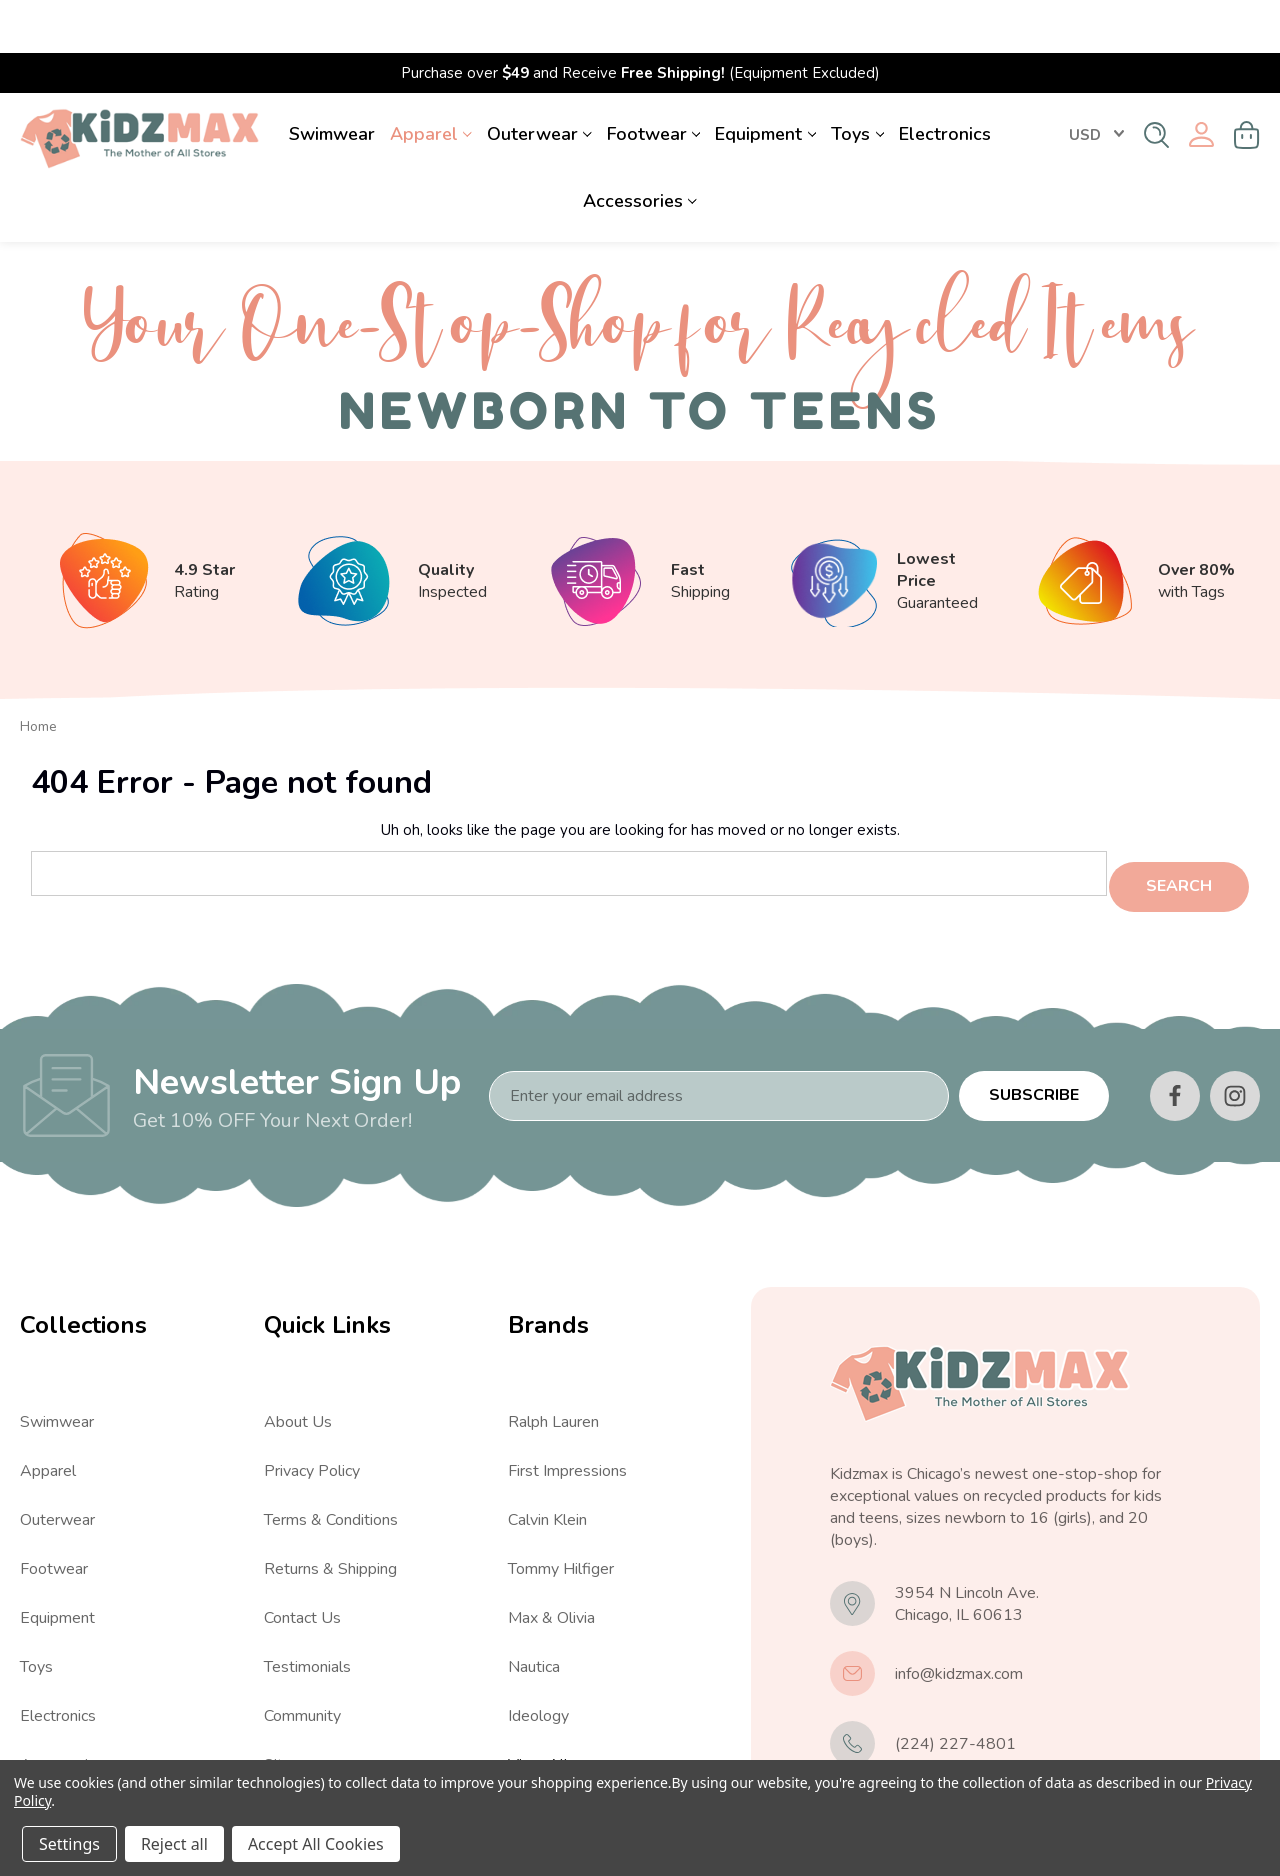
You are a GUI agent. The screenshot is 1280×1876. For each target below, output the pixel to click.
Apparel (431, 81)
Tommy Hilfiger (561, 1506)
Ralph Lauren (553, 1359)
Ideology (538, 1653)
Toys (857, 81)
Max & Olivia (551, 1555)
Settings (69, 1844)
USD (1096, 82)
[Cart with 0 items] (1247, 82)
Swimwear (332, 81)
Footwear (654, 81)
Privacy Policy (312, 1408)
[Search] (1156, 82)
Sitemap (293, 1702)
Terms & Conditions (331, 1457)
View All (50, 1751)
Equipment (765, 81)
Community (302, 1653)
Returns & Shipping (330, 1506)
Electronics (945, 81)
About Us (298, 1359)
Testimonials (307, 1604)
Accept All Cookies (316, 1844)
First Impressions (567, 1408)
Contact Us (302, 1555)
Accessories (640, 148)
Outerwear (539, 81)
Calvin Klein (547, 1457)
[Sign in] (1201, 82)
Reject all (174, 1844)
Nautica (534, 1604)
